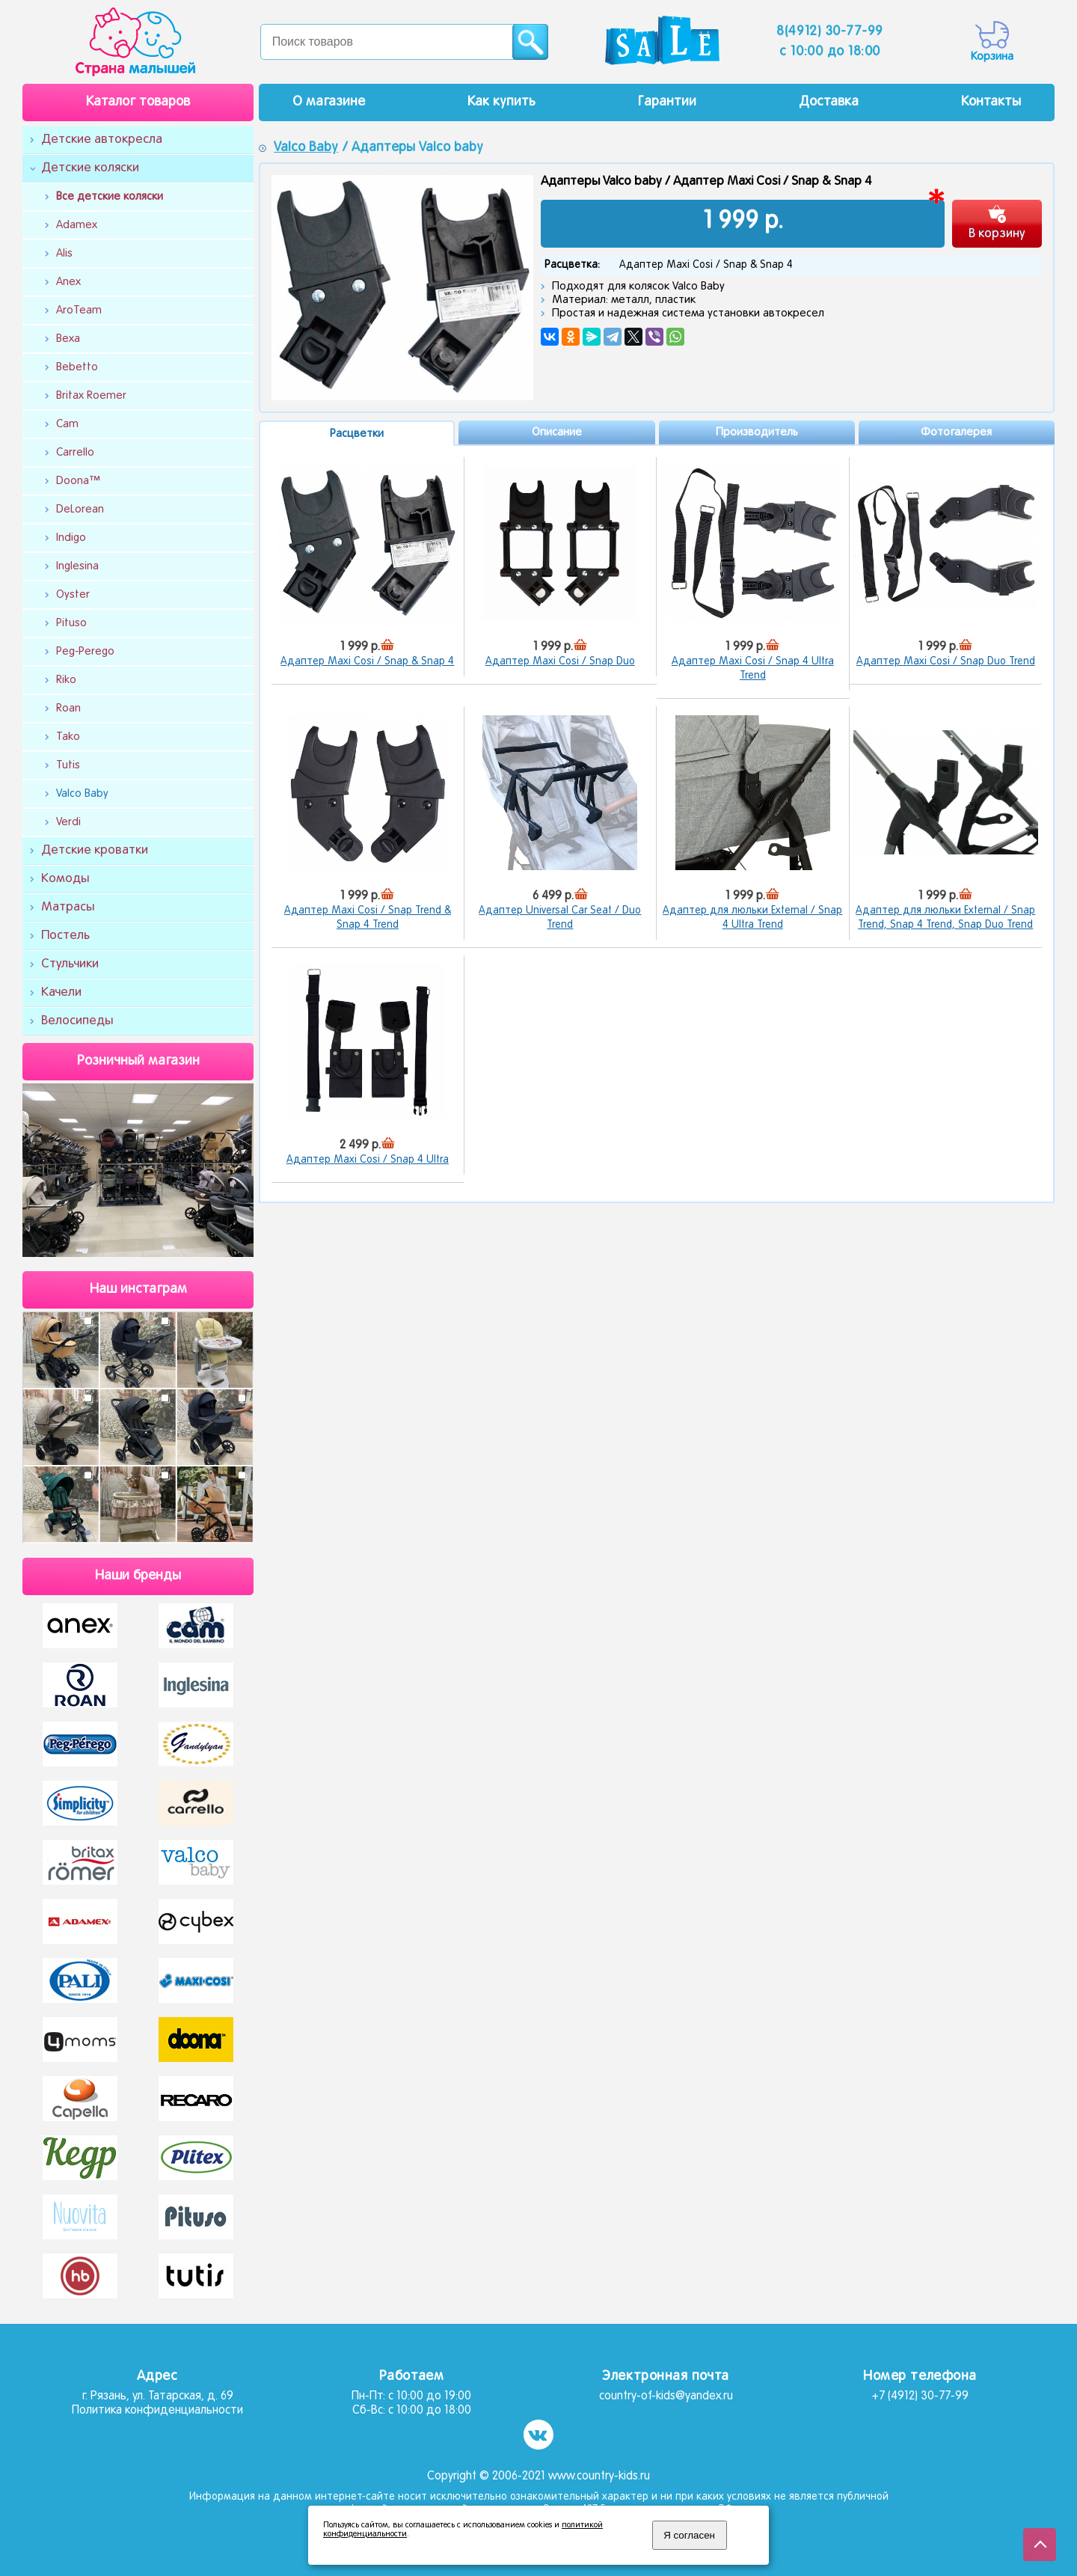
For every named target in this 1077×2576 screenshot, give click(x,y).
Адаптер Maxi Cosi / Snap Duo (560, 662)
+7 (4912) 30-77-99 (920, 2396)
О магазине (328, 102)
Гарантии (667, 102)
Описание (557, 432)
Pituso (71, 623)
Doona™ (78, 481)
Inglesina (77, 566)
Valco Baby (82, 794)
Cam (67, 424)
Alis (64, 253)
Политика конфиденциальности (157, 2410)
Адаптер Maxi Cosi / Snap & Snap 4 (367, 662)
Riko (66, 680)
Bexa (68, 339)
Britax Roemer (91, 396)
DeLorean (80, 509)
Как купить (501, 102)
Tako (68, 737)
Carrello (75, 452)
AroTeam (79, 310)
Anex (68, 282)
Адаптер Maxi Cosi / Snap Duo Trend (945, 662)
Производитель (757, 432)
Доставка (829, 102)
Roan (68, 708)
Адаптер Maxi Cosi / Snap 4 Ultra (367, 1160)
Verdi (68, 822)
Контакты (991, 102)
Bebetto (77, 367)
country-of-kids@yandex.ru (666, 2396)
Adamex (76, 225)
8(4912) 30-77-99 (829, 31)
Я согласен (689, 2535)
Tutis (68, 765)
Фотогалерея (956, 432)
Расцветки (357, 434)
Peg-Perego (85, 651)
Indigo (71, 538)
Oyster (73, 595)
